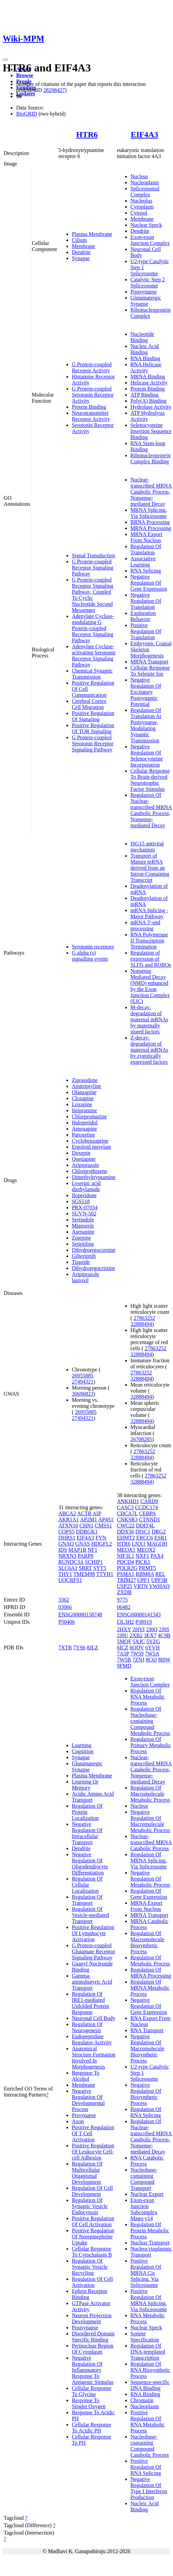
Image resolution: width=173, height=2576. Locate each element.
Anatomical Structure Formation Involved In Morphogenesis (93, 2058)
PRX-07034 (84, 1207)
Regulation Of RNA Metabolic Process (148, 1697)
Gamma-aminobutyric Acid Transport (92, 1982)
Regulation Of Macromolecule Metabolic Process (150, 1794)
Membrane (83, 246)
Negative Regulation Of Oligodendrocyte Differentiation (90, 1863)
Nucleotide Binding (142, 337)
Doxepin (81, 1153)
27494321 (82, 1382)
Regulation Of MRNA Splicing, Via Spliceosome (149, 1860)
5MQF (124, 1641)
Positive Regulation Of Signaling (93, 716)
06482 (124, 1607)
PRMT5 (147, 1568)
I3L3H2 (125, 1622)
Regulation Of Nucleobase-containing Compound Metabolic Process (150, 1721)
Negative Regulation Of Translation (146, 601)
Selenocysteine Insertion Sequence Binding (151, 431)
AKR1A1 (68, 1519)
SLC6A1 (68, 1568)
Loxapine (82, 1104)
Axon (78, 2121)
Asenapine (83, 1232)
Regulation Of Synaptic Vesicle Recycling (90, 2267)
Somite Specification (145, 2336)
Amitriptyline (86, 1086)
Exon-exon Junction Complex (150, 240)
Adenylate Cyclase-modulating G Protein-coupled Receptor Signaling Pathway (93, 628)
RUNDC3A (71, 1562)
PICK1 (142, 1562)
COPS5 (66, 1531)
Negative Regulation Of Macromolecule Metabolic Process (150, 1821)
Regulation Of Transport (87, 1900)
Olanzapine (84, 1092)
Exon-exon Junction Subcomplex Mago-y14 (144, 2209)
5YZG (153, 1641)
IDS (62, 1550)
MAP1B (77, 1550)
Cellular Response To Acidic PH (91, 2427)
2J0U (122, 1635)
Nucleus (139, 176)
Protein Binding (89, 407)
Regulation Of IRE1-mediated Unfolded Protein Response (90, 2003)
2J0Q (151, 1629)
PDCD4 (125, 1562)
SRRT (85, 1568)
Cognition (82, 1751)
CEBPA (147, 1513)
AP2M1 (88, 1519)
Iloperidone (84, 1195)
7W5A (152, 1653)
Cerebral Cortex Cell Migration (89, 704)
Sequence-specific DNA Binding (150, 2385)
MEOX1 (126, 1550)
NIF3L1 (126, 1556)
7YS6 (79, 1647)
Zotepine (81, 1238)
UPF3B (159, 1580)
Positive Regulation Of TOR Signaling (93, 728)
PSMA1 (126, 1574)
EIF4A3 (144, 134)
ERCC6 (144, 1538)
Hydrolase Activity (151, 407)
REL (160, 1574)
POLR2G (127, 1568)
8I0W (164, 1660)
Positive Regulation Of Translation (146, 631)
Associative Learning (143, 561)
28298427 (54, 90)
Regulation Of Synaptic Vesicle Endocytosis (90, 2206)
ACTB (84, 1513)
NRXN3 (67, 1556)
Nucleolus (141, 201)
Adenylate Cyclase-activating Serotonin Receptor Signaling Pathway (93, 656)
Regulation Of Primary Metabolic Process (151, 1745)
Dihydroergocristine (93, 1268)
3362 (63, 1600)
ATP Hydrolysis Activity (148, 416)
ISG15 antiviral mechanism (147, 846)
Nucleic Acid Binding (145, 349)
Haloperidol (84, 1122)
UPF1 (143, 1580)
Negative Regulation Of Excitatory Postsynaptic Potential (146, 692)
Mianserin (83, 1226)
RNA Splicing (146, 570)
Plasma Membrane (92, 234)
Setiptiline (83, 1244)
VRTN (141, 1586)
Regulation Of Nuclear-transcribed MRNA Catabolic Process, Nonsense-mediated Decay (151, 810)
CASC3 (125, 1507)
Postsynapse (144, 291)
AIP (96, 1513)
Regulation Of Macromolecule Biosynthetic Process (147, 1942)
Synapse (81, 258)
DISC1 (142, 1531)
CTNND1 (149, 1519)
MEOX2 (146, 1550)
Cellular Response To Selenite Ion (150, 671)
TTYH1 (104, 1574)
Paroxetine (83, 1135)
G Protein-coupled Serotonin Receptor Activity (93, 395)
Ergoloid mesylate (91, 1147)
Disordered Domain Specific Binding (93, 2336)
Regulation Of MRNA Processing (151, 1973)
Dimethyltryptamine (94, 1177)
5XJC (139, 1641)
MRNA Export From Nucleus (147, 537)
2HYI (139, 1629)
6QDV (136, 1647)
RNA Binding (145, 358)
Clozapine (83, 1098)
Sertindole (83, 1219)
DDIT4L (145, 1525)
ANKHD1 (128, 1501)
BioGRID (26, 114)
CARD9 (149, 1501)
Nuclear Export (147, 2194)
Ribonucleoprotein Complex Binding (151, 458)
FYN (100, 1538)
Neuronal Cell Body (93, 2018)
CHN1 (87, 1525)
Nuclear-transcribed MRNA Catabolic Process (151, 1842)
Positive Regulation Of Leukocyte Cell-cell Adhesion (93, 2152)
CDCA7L (127, 1513)
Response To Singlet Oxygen (89, 2403)
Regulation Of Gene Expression (149, 1894)
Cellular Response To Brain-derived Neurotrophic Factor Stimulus (150, 780)
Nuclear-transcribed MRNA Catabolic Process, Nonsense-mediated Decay (151, 492)
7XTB (65, 1647)
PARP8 (85, 1556)
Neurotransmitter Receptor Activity (91, 416)
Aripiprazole (85, 1165)
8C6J (151, 1660)
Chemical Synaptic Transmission (92, 674)
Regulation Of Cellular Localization (87, 1885)
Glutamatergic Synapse (146, 301)
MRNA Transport (149, 661)
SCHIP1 (94, 1562)
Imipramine (84, 1110)
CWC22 (126, 1525)
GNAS (82, 1544)
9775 (122, 1600)
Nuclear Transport (150, 2242)
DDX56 (125, 1531)
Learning (81, 1745)
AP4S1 (105, 1519)
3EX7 (150, 1635)
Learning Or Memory (85, 1785)
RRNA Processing (150, 522)
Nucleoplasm (145, 182)
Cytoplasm (142, 207)
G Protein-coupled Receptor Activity (92, 367)
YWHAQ (159, 1586)
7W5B (124, 1660)
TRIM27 (126, 1580)
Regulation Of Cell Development (92, 2191)
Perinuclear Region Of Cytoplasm (92, 2349)
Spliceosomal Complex (145, 191)
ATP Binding (144, 395)
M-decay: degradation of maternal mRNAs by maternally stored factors (149, 1019)
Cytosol (139, 213)
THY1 (65, 1574)
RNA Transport (147, 2030)
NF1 (92, 1550)
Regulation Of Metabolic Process (150, 1960)
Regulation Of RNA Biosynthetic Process (150, 2370)
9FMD (124, 1666)
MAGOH (157, 1544)
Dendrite (81, 252)
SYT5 (99, 1568)
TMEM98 (84, 1574)
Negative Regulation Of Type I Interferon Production (149, 2488)
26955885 (82, 1375)
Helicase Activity (149, 382)
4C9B (164, 1635)
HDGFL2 (101, 1544)
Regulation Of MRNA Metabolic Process (150, 1988)
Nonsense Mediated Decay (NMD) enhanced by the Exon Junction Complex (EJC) (150, 986)
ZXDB (124, 1592)
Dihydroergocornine (93, 1250)
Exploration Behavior (143, 616)
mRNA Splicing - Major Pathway (149, 913)
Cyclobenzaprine (90, 1141)
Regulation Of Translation (146, 549)
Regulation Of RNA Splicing (146, 2112)
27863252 (144, 1318)
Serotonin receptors (93, 947)
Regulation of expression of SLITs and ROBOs (151, 959)
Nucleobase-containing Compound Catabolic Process (150, 2446)
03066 (65, 1607)
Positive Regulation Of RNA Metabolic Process (148, 2421)
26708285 (141, 1439)
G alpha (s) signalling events (90, 956)
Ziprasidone (84, 1080)
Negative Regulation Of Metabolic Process (150, 1879)
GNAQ (66, 1544)
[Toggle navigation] (5, 60)
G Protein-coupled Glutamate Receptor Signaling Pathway (93, 1951)
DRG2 (159, 1531)
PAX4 (157, 1556)
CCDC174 (146, 1507)
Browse (24, 75)
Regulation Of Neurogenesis (87, 2027)
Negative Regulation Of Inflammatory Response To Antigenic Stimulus (93, 2370)
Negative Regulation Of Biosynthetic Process (146, 2094)
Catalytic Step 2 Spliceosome (148, 282)
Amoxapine (84, 1128)
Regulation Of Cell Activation (92, 2282)
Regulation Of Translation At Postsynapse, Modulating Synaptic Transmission (146, 725)
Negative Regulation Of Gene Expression (149, 583)
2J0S (164, 1629)
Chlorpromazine (89, 1116)
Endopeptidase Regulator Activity (92, 2039)
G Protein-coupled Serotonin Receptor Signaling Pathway (93, 743)
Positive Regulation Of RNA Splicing (146, 2467)
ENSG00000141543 (139, 1614)
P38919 (143, 1622)
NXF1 (142, 1556)
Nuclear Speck (146, 225)
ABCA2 (67, 1513)
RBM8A (145, 1574)
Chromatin (142, 2400)
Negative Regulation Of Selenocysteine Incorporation (147, 756)
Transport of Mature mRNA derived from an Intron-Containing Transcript (150, 868)
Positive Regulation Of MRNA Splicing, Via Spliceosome (149, 2300)
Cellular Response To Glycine (91, 2391)
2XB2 (135, 1635)
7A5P (123, 1653)
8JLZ (92, 1647)
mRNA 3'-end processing (146, 925)
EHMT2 (126, 1538)
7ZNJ (138, 1660)
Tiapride (81, 1262)
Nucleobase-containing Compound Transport (144, 2179)
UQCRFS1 (70, 1580)
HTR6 (87, 134)
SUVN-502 (84, 1213)
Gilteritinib (84, 1256)
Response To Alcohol (85, 2076)
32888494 (141, 1324)
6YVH (152, 1647)
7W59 (137, 1653)
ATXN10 (68, 1525)
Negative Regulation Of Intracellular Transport (87, 1833)
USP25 (124, 1586)
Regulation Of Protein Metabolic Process (150, 2230)
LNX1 (139, 1544)
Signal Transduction (93, 555)
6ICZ (122, 1647)
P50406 (66, 1622)
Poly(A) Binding (149, 401)
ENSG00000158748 (80, 1614)
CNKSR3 (127, 1519)
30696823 (82, 1394)
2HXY (124, 1629)
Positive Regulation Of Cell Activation (93, 2221)
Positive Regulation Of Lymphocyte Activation (93, 1933)
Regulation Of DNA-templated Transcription (148, 2352)
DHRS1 (67, 1538)
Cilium (79, 240)
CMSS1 (103, 1525)
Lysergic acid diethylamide (86, 1186)
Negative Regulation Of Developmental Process (88, 2100)
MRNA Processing (151, 528)
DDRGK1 (87, 1531)
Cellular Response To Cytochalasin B (92, 2252)
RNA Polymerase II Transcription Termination (149, 941)
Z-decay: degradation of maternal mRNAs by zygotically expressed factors (149, 1050)
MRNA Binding (148, 376)
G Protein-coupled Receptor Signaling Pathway (92, 568)
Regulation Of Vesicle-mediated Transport (90, 1915)
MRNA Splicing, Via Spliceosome (149, 513)
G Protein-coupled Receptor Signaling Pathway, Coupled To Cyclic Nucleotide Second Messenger (92, 595)
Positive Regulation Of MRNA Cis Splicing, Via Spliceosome (146, 2273)
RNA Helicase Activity (146, 367)
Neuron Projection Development (92, 2318)
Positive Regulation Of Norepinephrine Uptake (93, 2236)
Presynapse (84, 2115)
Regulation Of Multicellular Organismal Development (87, 2173)
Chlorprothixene (89, 1171)
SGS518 (81, 1201)
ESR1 (160, 1538)
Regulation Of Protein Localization (87, 1812)
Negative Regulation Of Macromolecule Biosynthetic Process (147, 2048)
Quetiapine (83, 1159)
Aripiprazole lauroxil (85, 1277)
